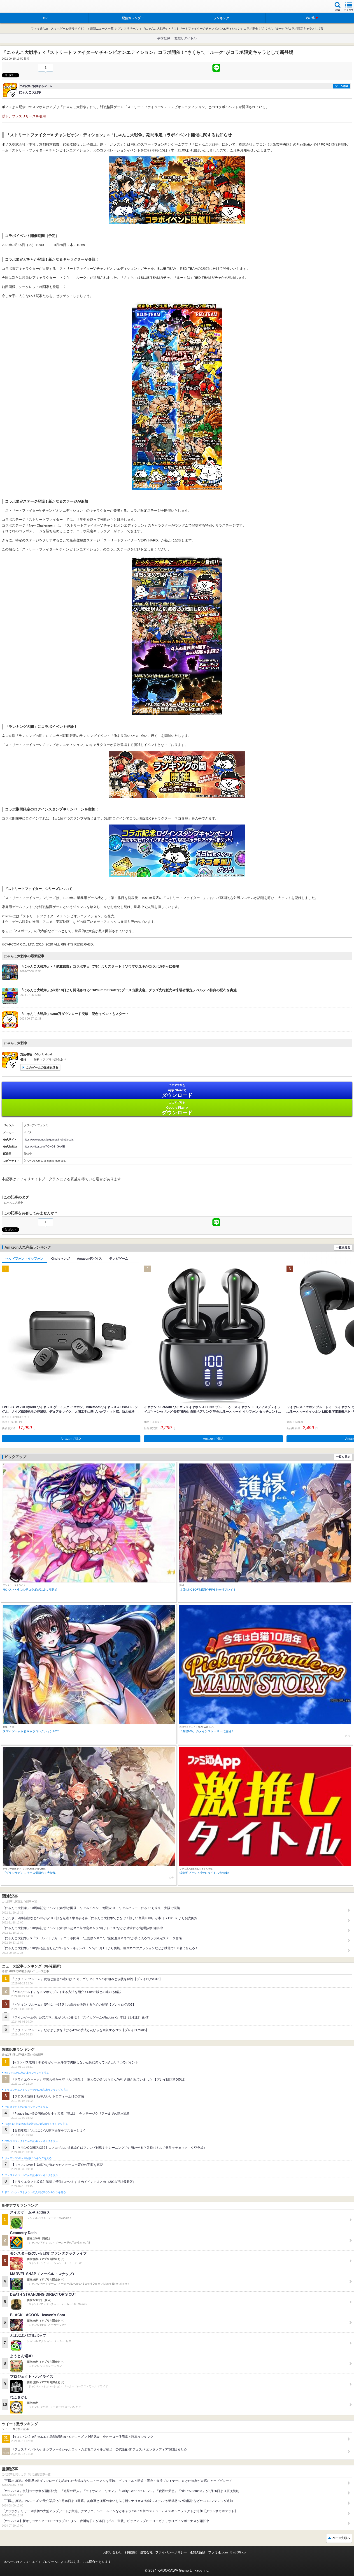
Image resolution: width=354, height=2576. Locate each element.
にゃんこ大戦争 (13, 1202)
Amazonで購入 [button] (71, 1438)
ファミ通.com (218, 2552)
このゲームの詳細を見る (42, 1067)
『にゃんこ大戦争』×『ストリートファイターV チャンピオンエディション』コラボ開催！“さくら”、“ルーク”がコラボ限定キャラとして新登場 (236, 28)
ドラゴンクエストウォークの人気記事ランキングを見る (36, 2089)
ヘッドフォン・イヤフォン (24, 1258)
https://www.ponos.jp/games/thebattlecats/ (49, 1139)
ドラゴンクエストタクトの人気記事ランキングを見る (35, 2192)
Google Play (177, 1108)
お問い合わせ (112, 2552)
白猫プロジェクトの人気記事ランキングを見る (31, 2141)
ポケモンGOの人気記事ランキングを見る (28, 2158)
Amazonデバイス (89, 1258)
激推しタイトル (186, 38)
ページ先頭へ (341, 2538)
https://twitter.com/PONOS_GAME (44, 1146)
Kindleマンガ (60, 1258)
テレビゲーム (118, 1258)
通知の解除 (197, 2552)
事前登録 (163, 38)
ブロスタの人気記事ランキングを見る (26, 2107)
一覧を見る (343, 1247)
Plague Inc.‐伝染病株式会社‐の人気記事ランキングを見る (36, 2124)
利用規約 (131, 2552)
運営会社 (146, 2552)
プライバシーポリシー (171, 2552)
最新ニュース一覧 (102, 28)
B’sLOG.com (239, 2552)
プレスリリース (128, 28)
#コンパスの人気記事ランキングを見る (27, 2073)
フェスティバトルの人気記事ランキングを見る (31, 2175)
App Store (177, 1090)
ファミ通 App (17, 7)
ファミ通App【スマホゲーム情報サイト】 (58, 28)
